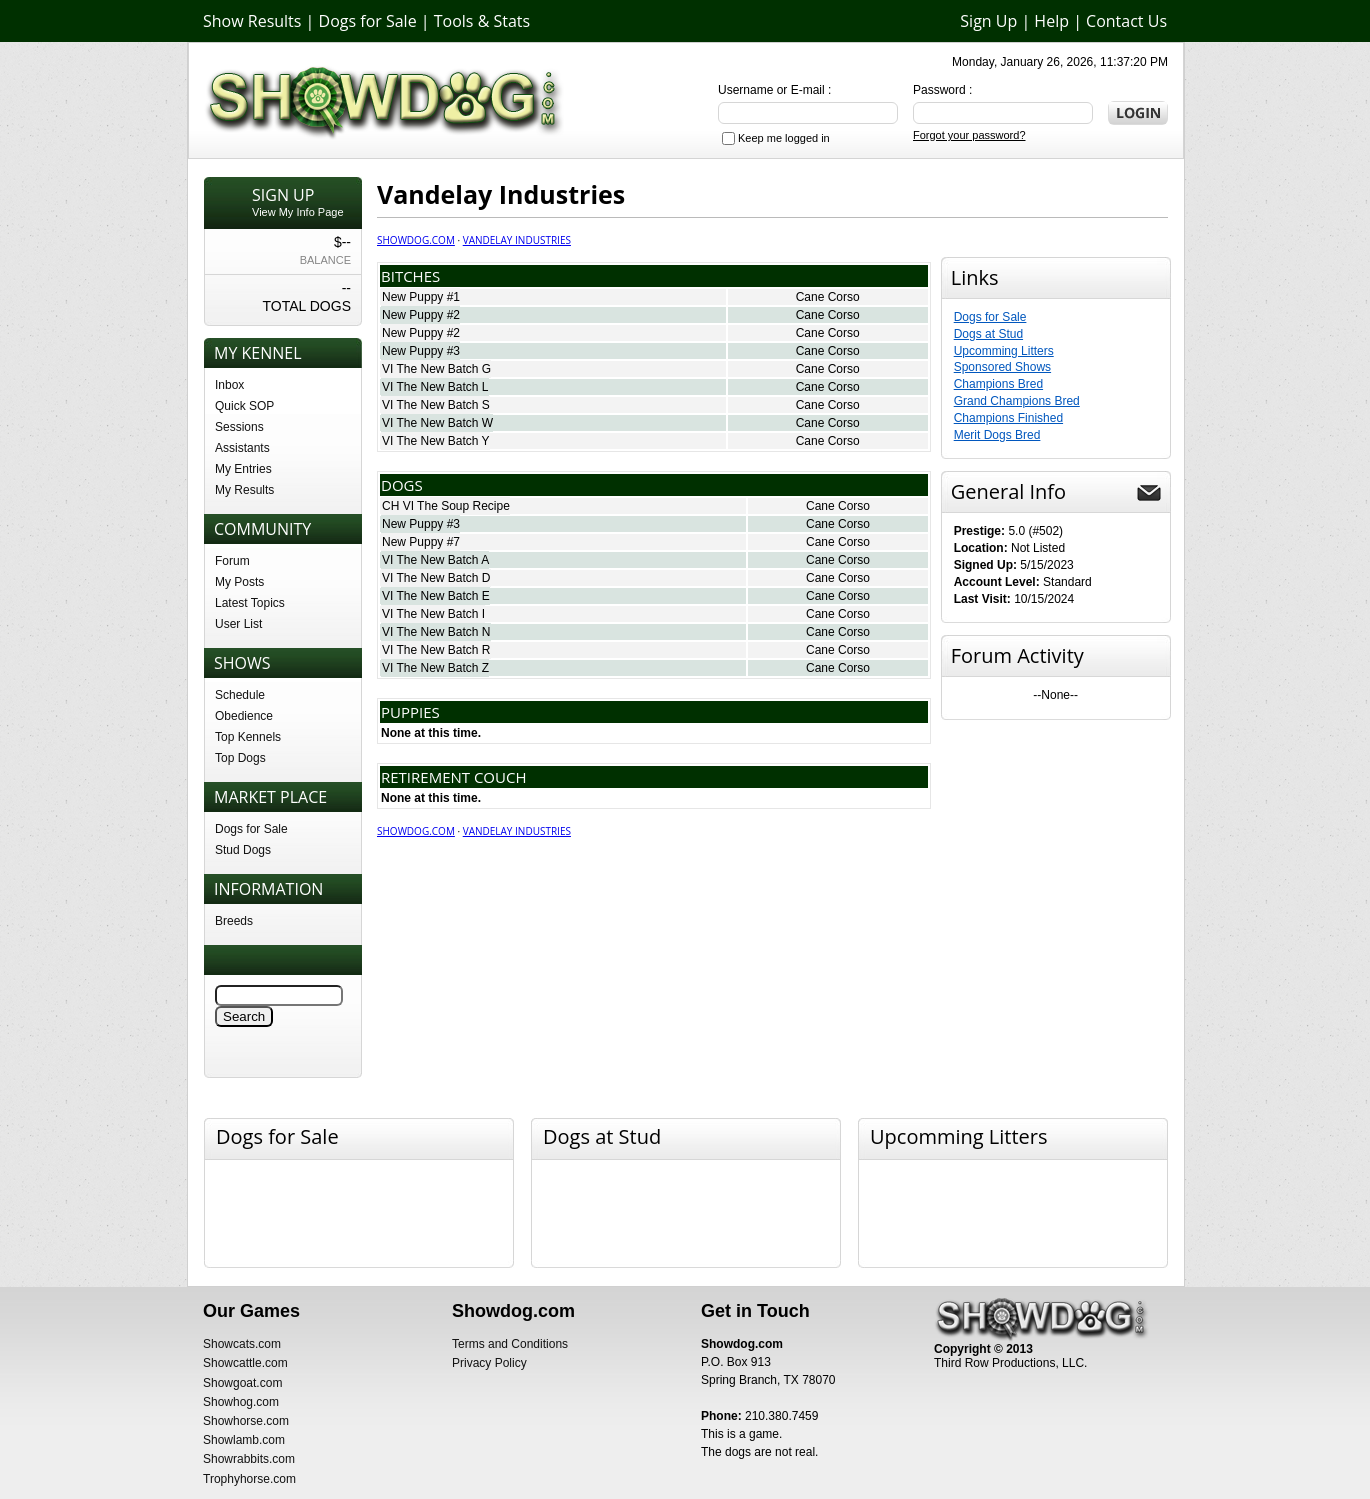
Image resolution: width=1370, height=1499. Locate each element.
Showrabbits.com (249, 1459)
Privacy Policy (489, 1363)
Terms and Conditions (510, 1344)
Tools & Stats (482, 21)
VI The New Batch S (436, 405)
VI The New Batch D (436, 578)
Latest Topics (250, 603)
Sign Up (988, 21)
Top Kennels (248, 737)
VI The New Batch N (436, 632)
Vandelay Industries (517, 240)
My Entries (243, 469)
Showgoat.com (242, 1383)
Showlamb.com (244, 1440)
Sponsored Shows (1002, 367)
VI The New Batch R (436, 650)
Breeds (234, 921)
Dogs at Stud (988, 334)
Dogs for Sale (368, 21)
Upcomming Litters (1004, 351)
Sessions (239, 427)
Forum (232, 561)
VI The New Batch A (435, 560)
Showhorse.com (246, 1421)
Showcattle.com (245, 1363)
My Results (244, 490)
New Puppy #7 (421, 542)
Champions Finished (1008, 418)
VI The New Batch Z (435, 668)
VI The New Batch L (435, 387)
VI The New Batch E (436, 596)
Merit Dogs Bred (997, 435)
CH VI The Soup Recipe (446, 506)
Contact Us (1126, 21)
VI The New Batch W (437, 423)
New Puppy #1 (421, 297)
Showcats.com (242, 1344)
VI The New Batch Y (436, 441)
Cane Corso (828, 297)
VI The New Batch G (436, 369)
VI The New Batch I (433, 614)
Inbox (229, 385)
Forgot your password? (969, 135)
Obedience (244, 716)
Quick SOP (244, 406)
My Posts (239, 582)
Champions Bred (998, 384)
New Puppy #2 (421, 315)
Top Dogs (240, 758)
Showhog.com (241, 1402)
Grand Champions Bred (1017, 401)
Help (1051, 21)
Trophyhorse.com (249, 1479)
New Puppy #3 (421, 351)
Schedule (240, 695)
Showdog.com (416, 240)
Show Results (252, 21)
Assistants (242, 448)
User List (238, 624)
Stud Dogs (243, 850)
